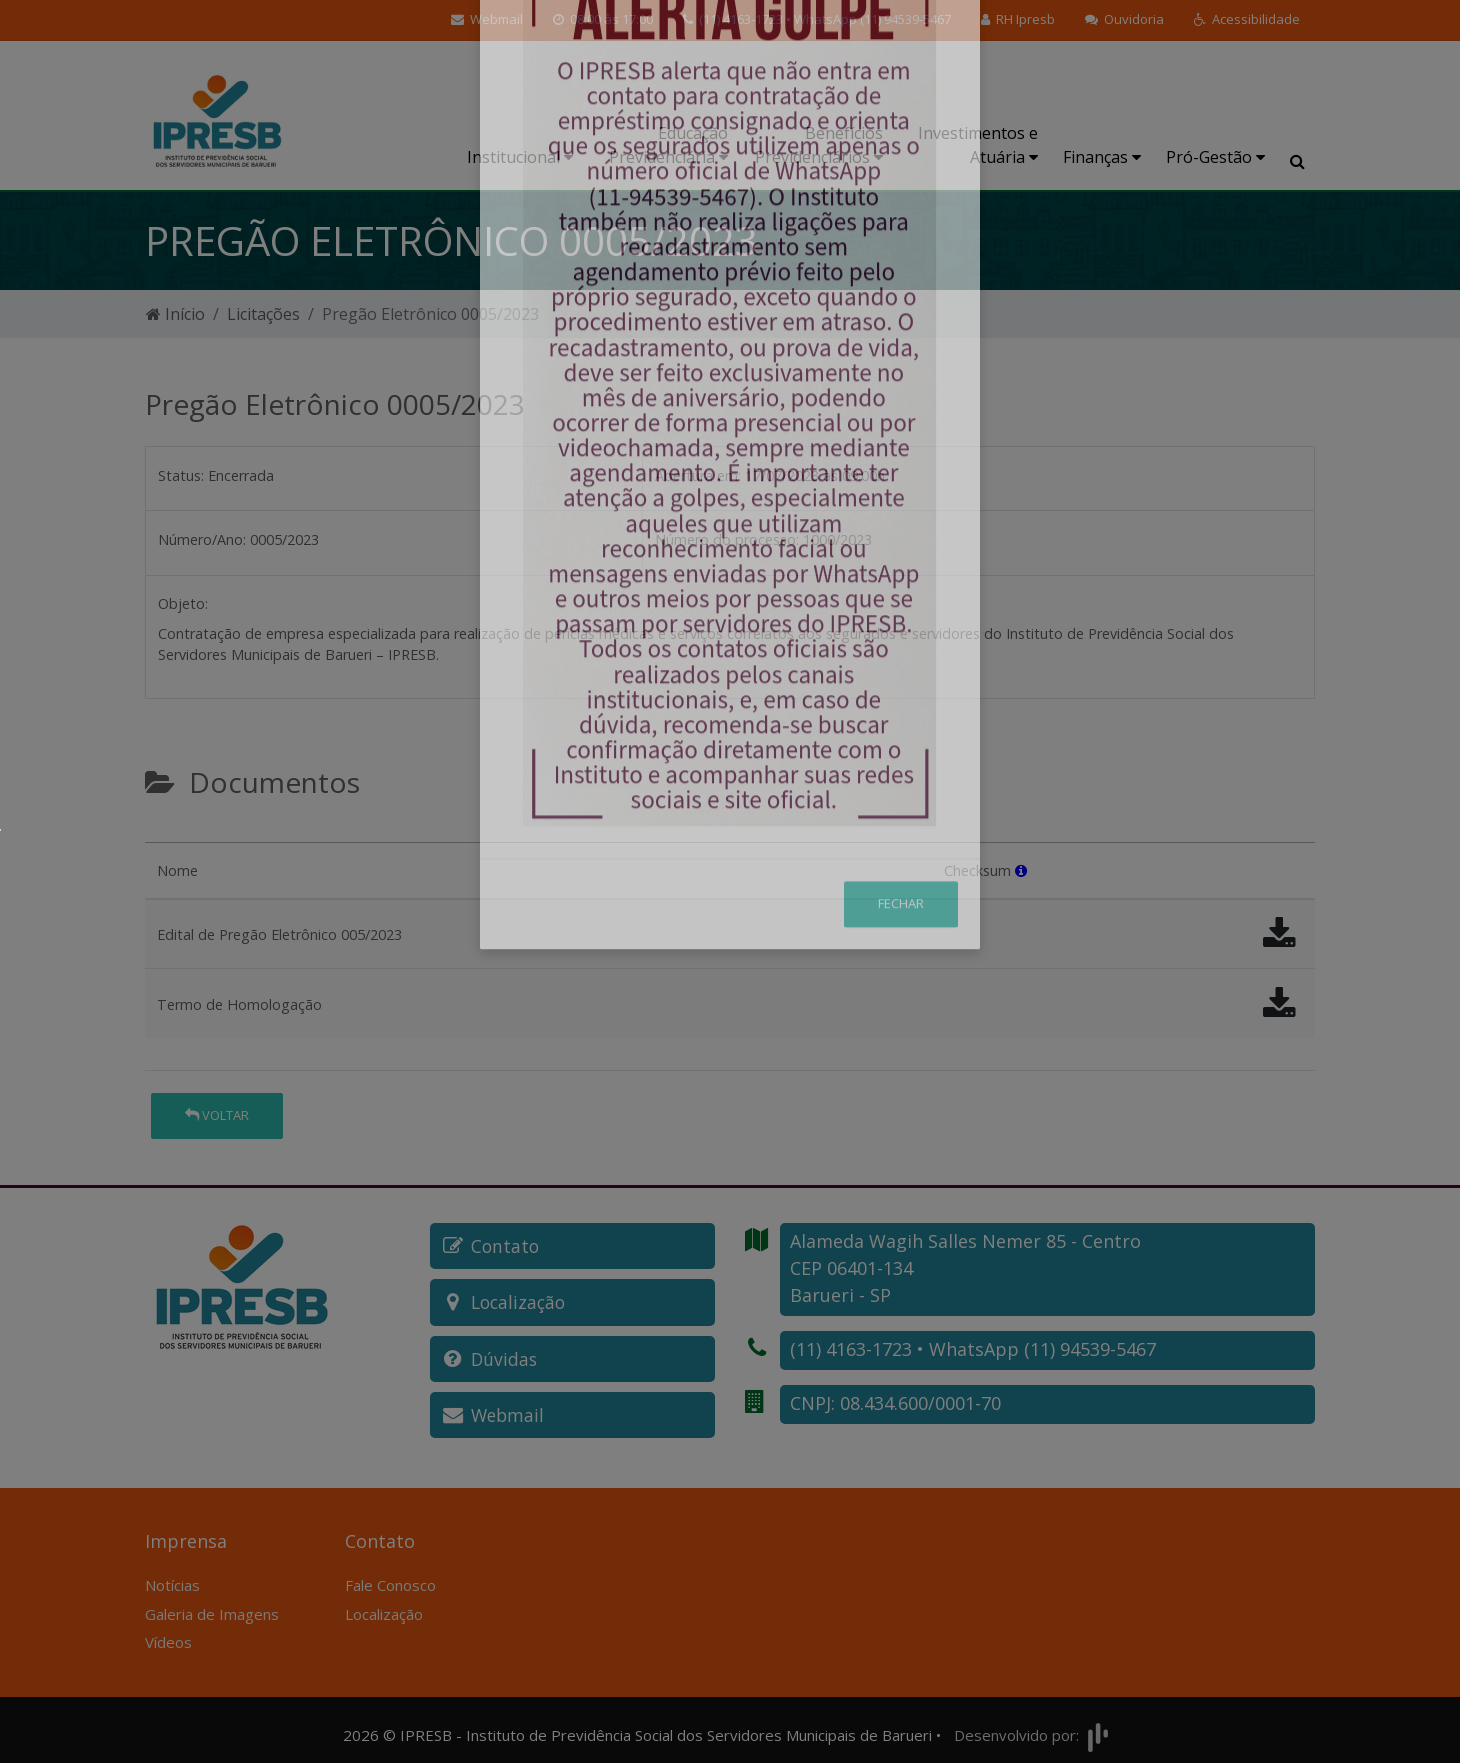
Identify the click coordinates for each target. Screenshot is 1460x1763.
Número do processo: (727, 539)
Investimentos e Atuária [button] (978, 145)
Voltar (217, 1115)
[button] (1247, 20)
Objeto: (183, 603)
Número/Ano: (202, 539)
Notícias (172, 1576)
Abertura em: (698, 475)
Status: (181, 475)
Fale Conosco (390, 1576)
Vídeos (168, 1633)
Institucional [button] (520, 157)
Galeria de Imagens (212, 1605)
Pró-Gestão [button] (1215, 157)
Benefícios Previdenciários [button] (819, 145)
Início (175, 314)
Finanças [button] (1102, 157)
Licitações (263, 314)
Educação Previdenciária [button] (668, 145)
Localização (384, 1605)
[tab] (162, 834)
